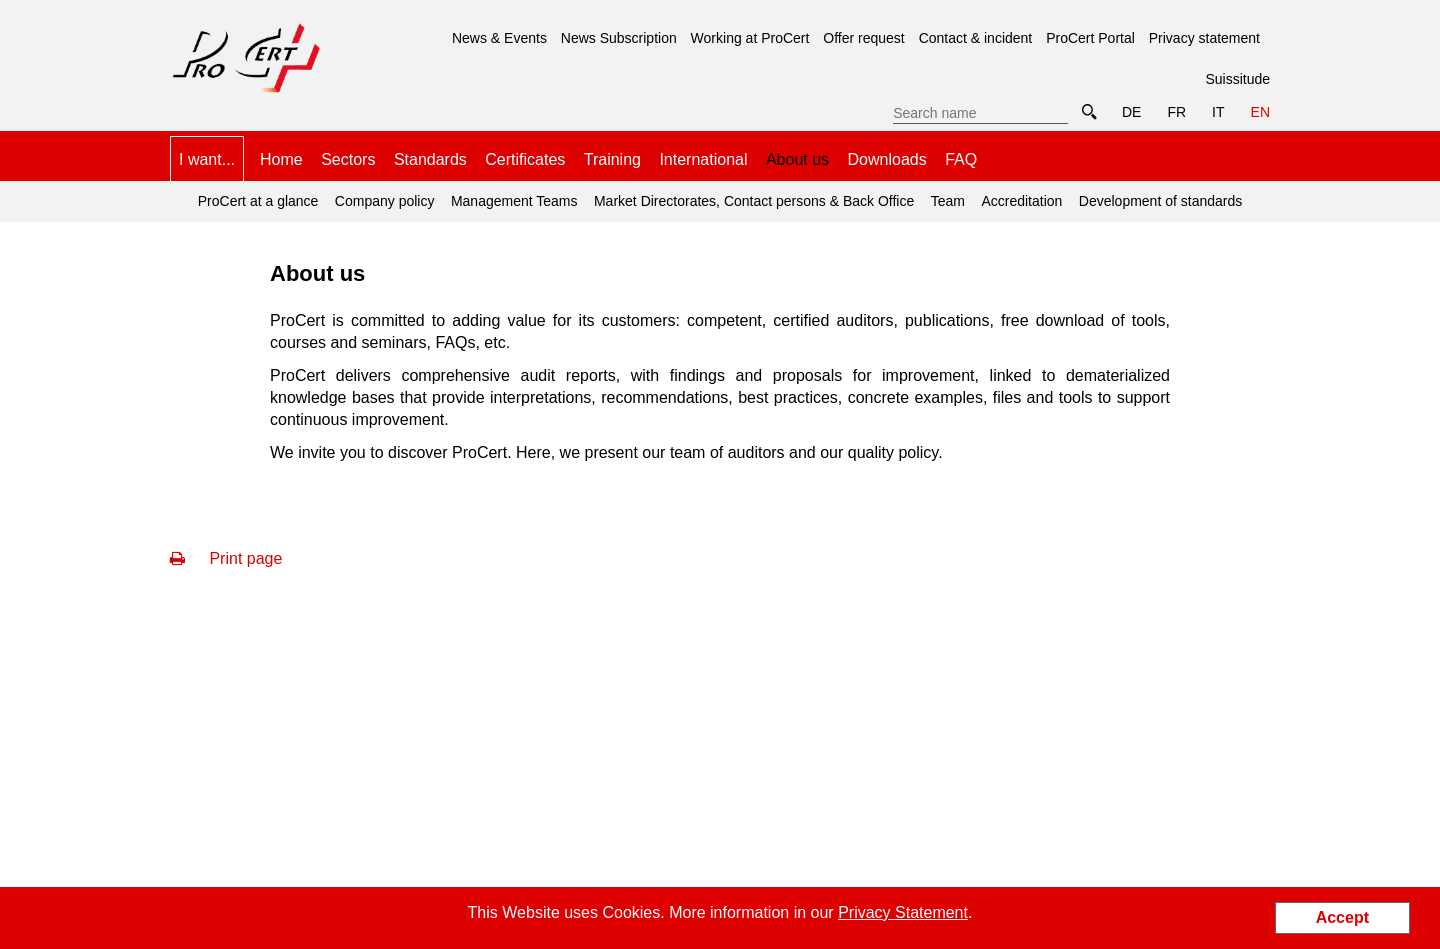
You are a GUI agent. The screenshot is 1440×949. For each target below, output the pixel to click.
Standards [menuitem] (430, 159)
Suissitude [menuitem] (1237, 79)
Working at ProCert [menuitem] (750, 38)
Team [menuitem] (948, 201)
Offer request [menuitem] (863, 38)
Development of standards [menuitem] (1160, 201)
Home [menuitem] (281, 159)
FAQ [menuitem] (961, 159)
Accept (1342, 917)
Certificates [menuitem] (525, 159)
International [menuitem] (703, 159)
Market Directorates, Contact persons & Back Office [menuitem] (754, 201)
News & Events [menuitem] (499, 38)
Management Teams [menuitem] (514, 201)
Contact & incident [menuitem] (976, 38)
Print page (226, 558)
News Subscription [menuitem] (619, 38)
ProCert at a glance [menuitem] (258, 201)
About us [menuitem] (797, 152)
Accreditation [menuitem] (1021, 201)
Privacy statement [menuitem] (1204, 38)
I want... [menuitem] (207, 159)
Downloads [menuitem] (887, 159)
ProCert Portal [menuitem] (1090, 38)
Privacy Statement (903, 912)
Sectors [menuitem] (348, 159)
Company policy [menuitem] (385, 201)
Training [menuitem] (612, 159)
